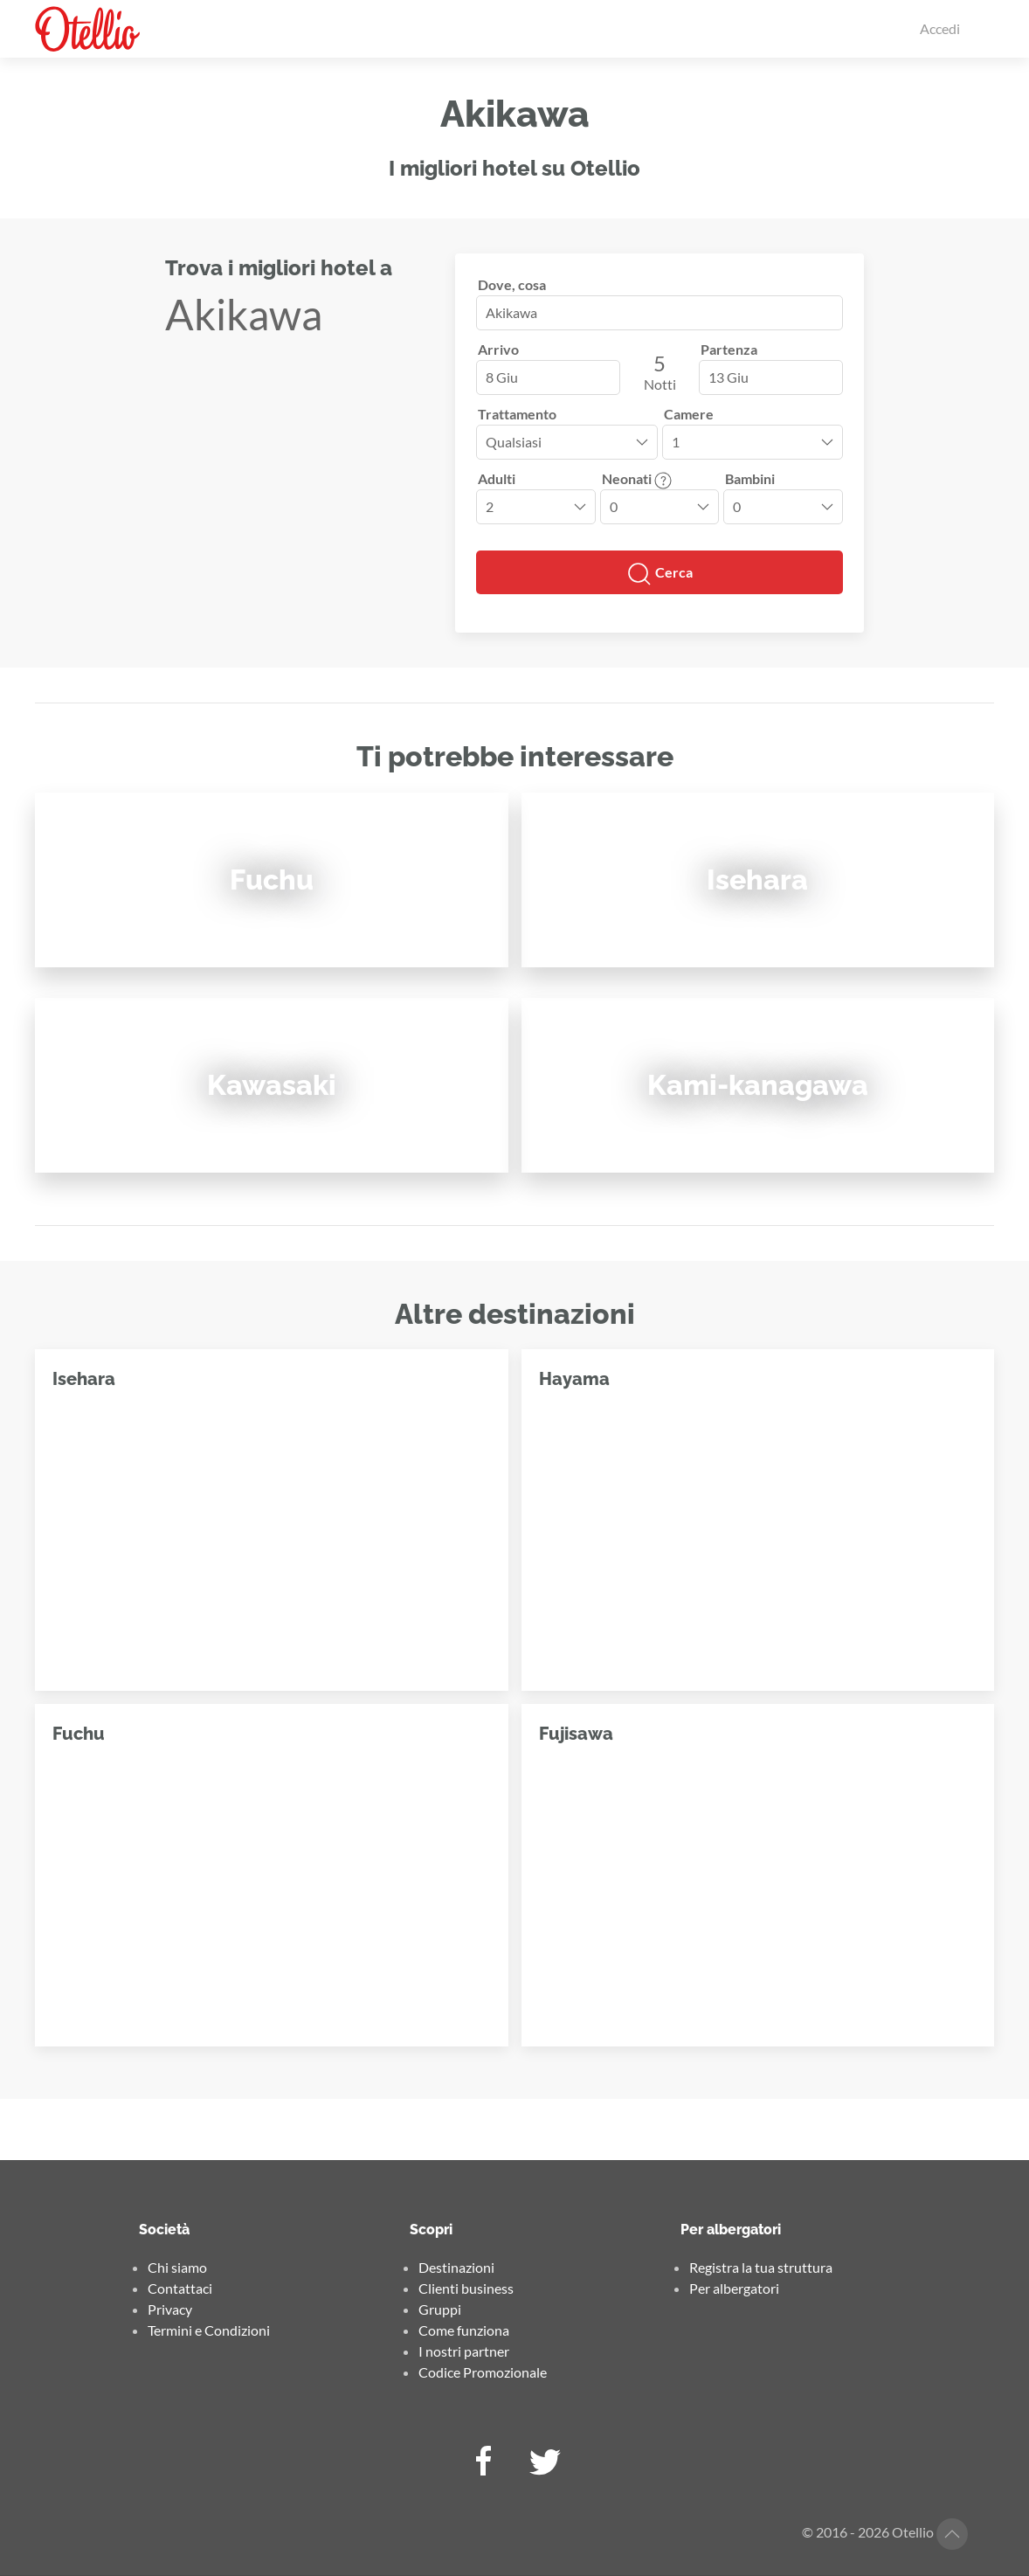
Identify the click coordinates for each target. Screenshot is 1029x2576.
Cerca (659, 574)
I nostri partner (463, 2351)
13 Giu (728, 377)
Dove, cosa (512, 284)
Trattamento (517, 413)
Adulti (496, 478)
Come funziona (463, 2330)
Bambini (750, 478)
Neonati (637, 478)
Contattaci (180, 2288)
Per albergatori (734, 2288)
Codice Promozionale (482, 2372)
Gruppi (439, 2309)
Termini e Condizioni (209, 2330)
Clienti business (466, 2288)
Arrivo (498, 349)
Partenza (729, 349)
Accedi (940, 28)
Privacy (170, 2309)
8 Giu (502, 377)
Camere (689, 413)
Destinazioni (456, 2267)
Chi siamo (177, 2267)
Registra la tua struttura (760, 2267)
